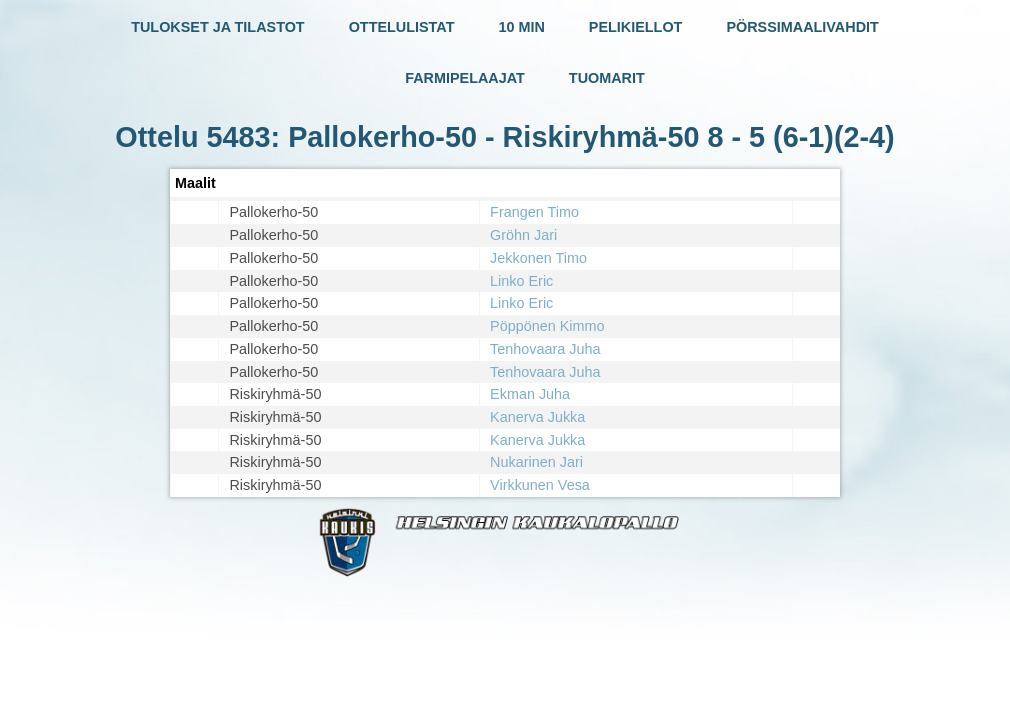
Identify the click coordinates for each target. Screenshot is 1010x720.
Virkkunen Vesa (540, 485)
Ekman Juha (530, 394)
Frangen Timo (534, 212)
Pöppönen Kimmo (547, 326)
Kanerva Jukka (537, 417)
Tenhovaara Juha (545, 349)
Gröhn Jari (523, 235)
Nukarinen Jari (536, 462)
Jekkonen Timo (538, 258)
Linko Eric (521, 281)
